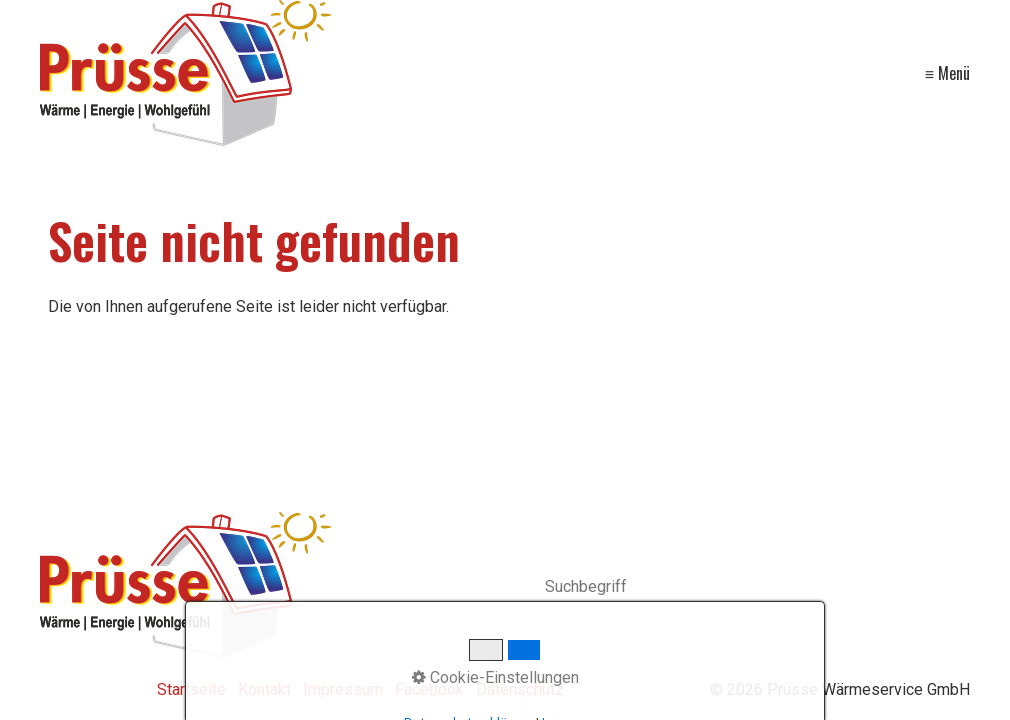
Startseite (191, 689)
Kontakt (264, 689)
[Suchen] (959, 588)
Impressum (343, 689)
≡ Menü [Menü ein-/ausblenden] (947, 73)
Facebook (429, 689)
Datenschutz (520, 689)
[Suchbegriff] (758, 588)
